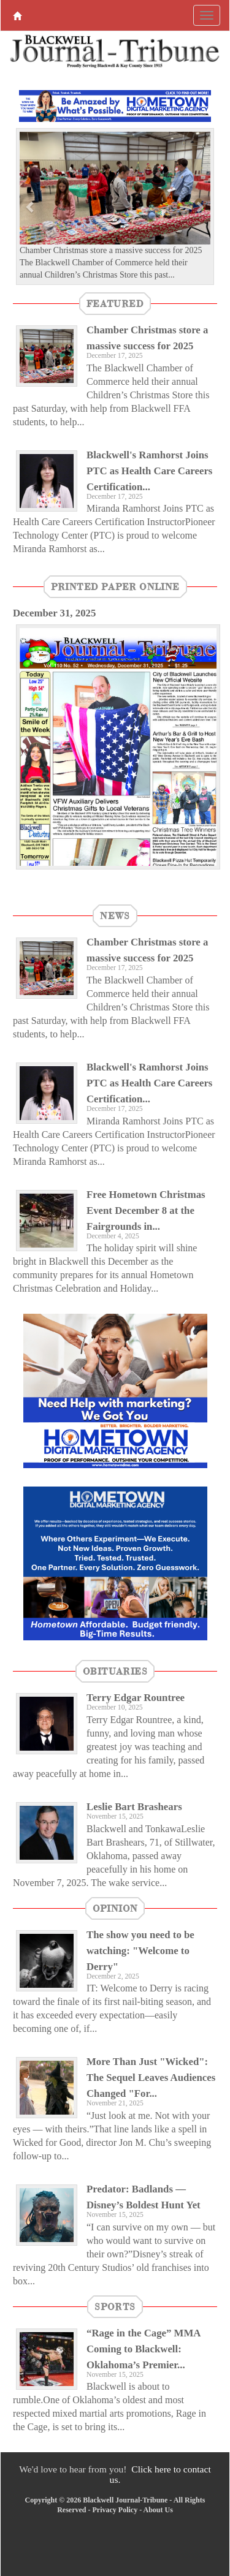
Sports (114, 2306)
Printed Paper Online (115, 586)
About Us (157, 2510)
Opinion (115, 1908)
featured (115, 303)
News (115, 915)
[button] (30, 206)
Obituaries (115, 1670)
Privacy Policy (114, 2510)
